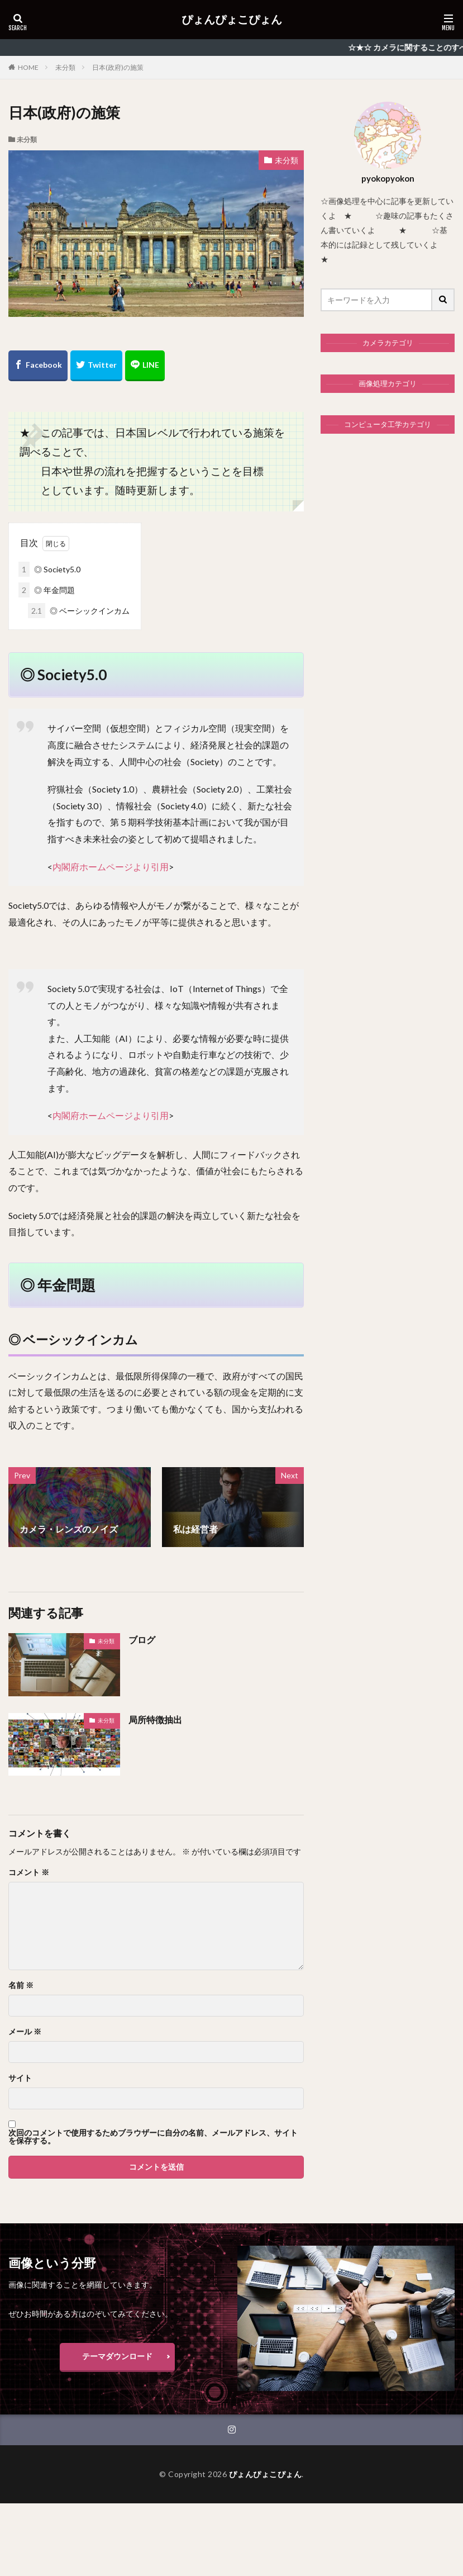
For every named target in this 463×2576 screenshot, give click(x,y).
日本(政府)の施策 (118, 67)
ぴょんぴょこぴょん (232, 19)
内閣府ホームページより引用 (110, 866)
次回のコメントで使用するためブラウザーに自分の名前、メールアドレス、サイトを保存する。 (153, 2137)
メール (24, 2032)
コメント (28, 1872)
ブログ (141, 1639)
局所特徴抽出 (155, 1719)
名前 (21, 1985)
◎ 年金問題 (46, 589)
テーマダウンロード (117, 2356)
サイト (20, 2078)
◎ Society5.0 (49, 569)
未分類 (65, 67)
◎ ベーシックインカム (79, 610)
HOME (28, 67)
